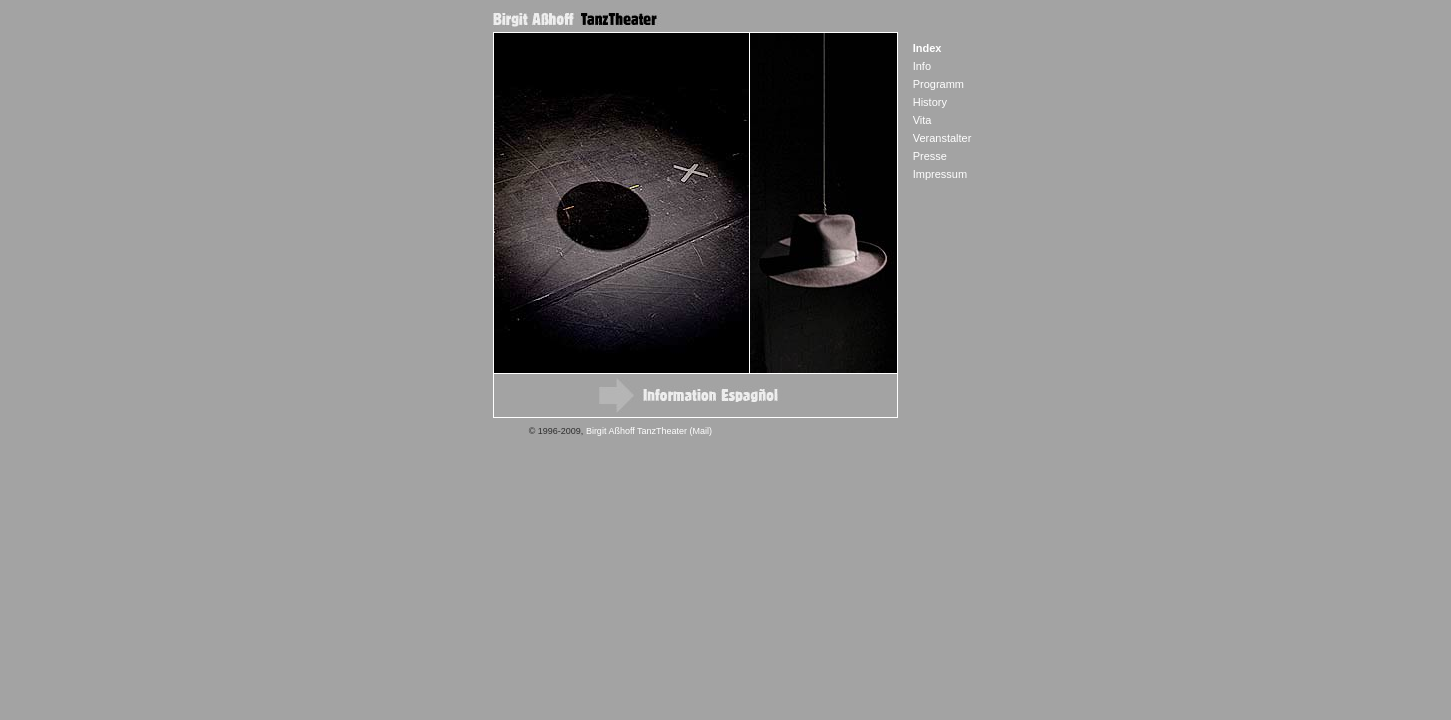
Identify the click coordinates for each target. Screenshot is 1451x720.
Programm (938, 84)
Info (922, 66)
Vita (922, 120)
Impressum (940, 174)
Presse (930, 156)
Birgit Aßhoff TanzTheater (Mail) (649, 431)
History (930, 102)
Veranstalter (942, 138)
